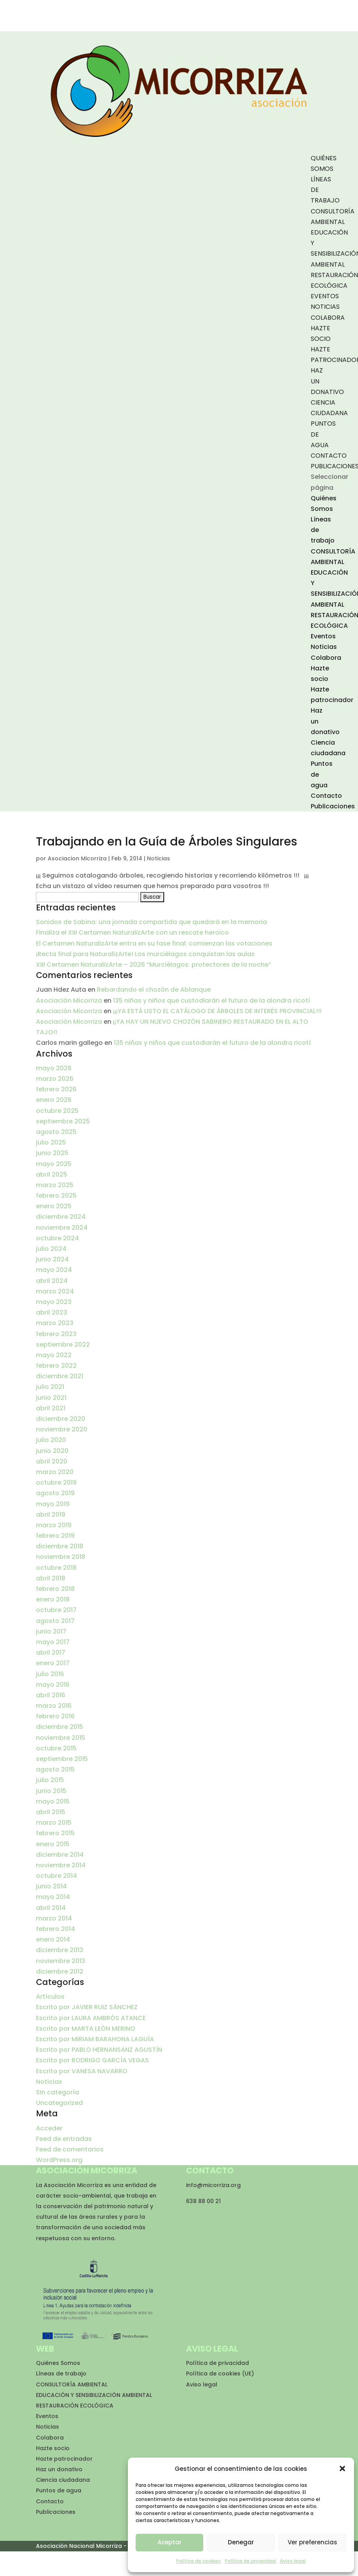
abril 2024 (52, 1280)
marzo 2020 (54, 1471)
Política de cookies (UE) (220, 2373)
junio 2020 (52, 1450)
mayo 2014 (53, 1896)
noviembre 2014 (61, 1865)
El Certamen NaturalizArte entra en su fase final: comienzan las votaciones (154, 943)
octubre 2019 (56, 1482)
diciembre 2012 (59, 1971)
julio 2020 (51, 1439)
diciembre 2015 (59, 1726)
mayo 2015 (53, 1801)
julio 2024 (51, 1248)
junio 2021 (51, 1397)
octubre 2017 (56, 1609)
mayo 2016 (53, 1684)
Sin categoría (57, 2092)
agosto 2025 (56, 1131)
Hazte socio (53, 2448)
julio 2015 (50, 1779)
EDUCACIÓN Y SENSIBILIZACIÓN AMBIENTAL (94, 2395)
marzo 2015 (54, 1822)
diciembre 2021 (59, 1376)
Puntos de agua (58, 2490)
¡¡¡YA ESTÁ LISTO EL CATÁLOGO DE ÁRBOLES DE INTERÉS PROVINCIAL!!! (217, 1011)
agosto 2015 (55, 1769)
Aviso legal (293, 2561)
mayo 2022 (54, 1355)
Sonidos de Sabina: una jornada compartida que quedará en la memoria (151, 921)
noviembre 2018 (60, 1556)
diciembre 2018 (59, 1546)
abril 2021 (50, 1408)
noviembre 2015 (60, 1737)
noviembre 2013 (60, 1960)
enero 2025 (54, 1206)
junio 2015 (51, 1790)
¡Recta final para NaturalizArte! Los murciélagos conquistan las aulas (145, 953)
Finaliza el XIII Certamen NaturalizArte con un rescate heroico (132, 932)
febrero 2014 (55, 1928)
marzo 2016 (54, 1705)
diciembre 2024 (61, 1216)
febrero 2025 (56, 1195)
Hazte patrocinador (64, 2459)
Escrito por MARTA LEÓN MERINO (85, 2028)
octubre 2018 (56, 1567)
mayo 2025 (54, 1163)
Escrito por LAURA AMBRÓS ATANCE (91, 2018)
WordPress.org (59, 2159)
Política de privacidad (250, 2561)
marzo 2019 (54, 1525)
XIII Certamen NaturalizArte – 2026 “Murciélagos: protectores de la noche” (153, 964)
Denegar (241, 2542)
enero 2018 (53, 1599)
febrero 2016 (55, 1716)
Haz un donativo (59, 2469)
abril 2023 (51, 1312)
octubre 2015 (56, 1748)
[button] (342, 2468)
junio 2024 (52, 1259)
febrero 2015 (55, 1833)
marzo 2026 (54, 1078)
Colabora (328, 317)
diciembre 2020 (60, 1418)
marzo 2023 (54, 1322)
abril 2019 (50, 1514)
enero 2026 (54, 1099)
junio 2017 (51, 1631)
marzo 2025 (54, 1185)
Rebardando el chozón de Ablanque (154, 989)
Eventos (325, 296)
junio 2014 (51, 1886)
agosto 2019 (55, 1493)
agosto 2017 (55, 1620)
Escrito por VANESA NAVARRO (81, 2071)
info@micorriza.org (213, 2185)
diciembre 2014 (60, 1854)
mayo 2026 (54, 1068)
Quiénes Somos (58, 2363)
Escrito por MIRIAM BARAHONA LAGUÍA (95, 2039)
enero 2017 (53, 1663)
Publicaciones (333, 806)
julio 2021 (50, 1386)
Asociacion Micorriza (77, 858)
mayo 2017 (53, 1641)
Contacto (329, 455)
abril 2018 (50, 1578)
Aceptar (170, 2542)
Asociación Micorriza (69, 1000)
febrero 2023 (56, 1333)
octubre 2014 (56, 1875)
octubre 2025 (57, 1110)
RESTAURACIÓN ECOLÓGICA (74, 2405)
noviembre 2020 (61, 1429)
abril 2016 (50, 1695)
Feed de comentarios (70, 2149)
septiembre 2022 (63, 1344)
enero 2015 (53, 1844)
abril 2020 (51, 1461)
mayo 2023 (54, 1301)
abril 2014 (51, 1907)
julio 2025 (51, 1142)
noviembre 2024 (62, 1227)
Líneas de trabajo (61, 2373)
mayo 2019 (53, 1503)
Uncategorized (59, 2102)
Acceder (49, 2128)
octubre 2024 (57, 1238)
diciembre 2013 (59, 1949)
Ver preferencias (312, 2542)
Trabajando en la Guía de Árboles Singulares (166, 841)
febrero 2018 (55, 1588)
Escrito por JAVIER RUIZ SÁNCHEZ (87, 2007)
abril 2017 (50, 1652)
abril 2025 (51, 1174)
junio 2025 (52, 1152)
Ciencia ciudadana (63, 2480)
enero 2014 (53, 1939)
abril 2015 (50, 1811)
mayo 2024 (54, 1269)
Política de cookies (198, 2561)
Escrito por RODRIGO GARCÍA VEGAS (92, 2060)
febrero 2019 (55, 1535)
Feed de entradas (64, 2138)
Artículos (50, 1996)
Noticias (325, 306)
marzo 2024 (55, 1291)
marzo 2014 (54, 1918)
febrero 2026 (56, 1089)
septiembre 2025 (63, 1121)
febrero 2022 (56, 1365)
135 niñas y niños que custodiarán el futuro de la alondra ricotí (211, 1000)
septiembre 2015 (62, 1758)
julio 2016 (50, 1674)
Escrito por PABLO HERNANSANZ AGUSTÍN (99, 2049)
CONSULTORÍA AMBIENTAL (71, 2384)
